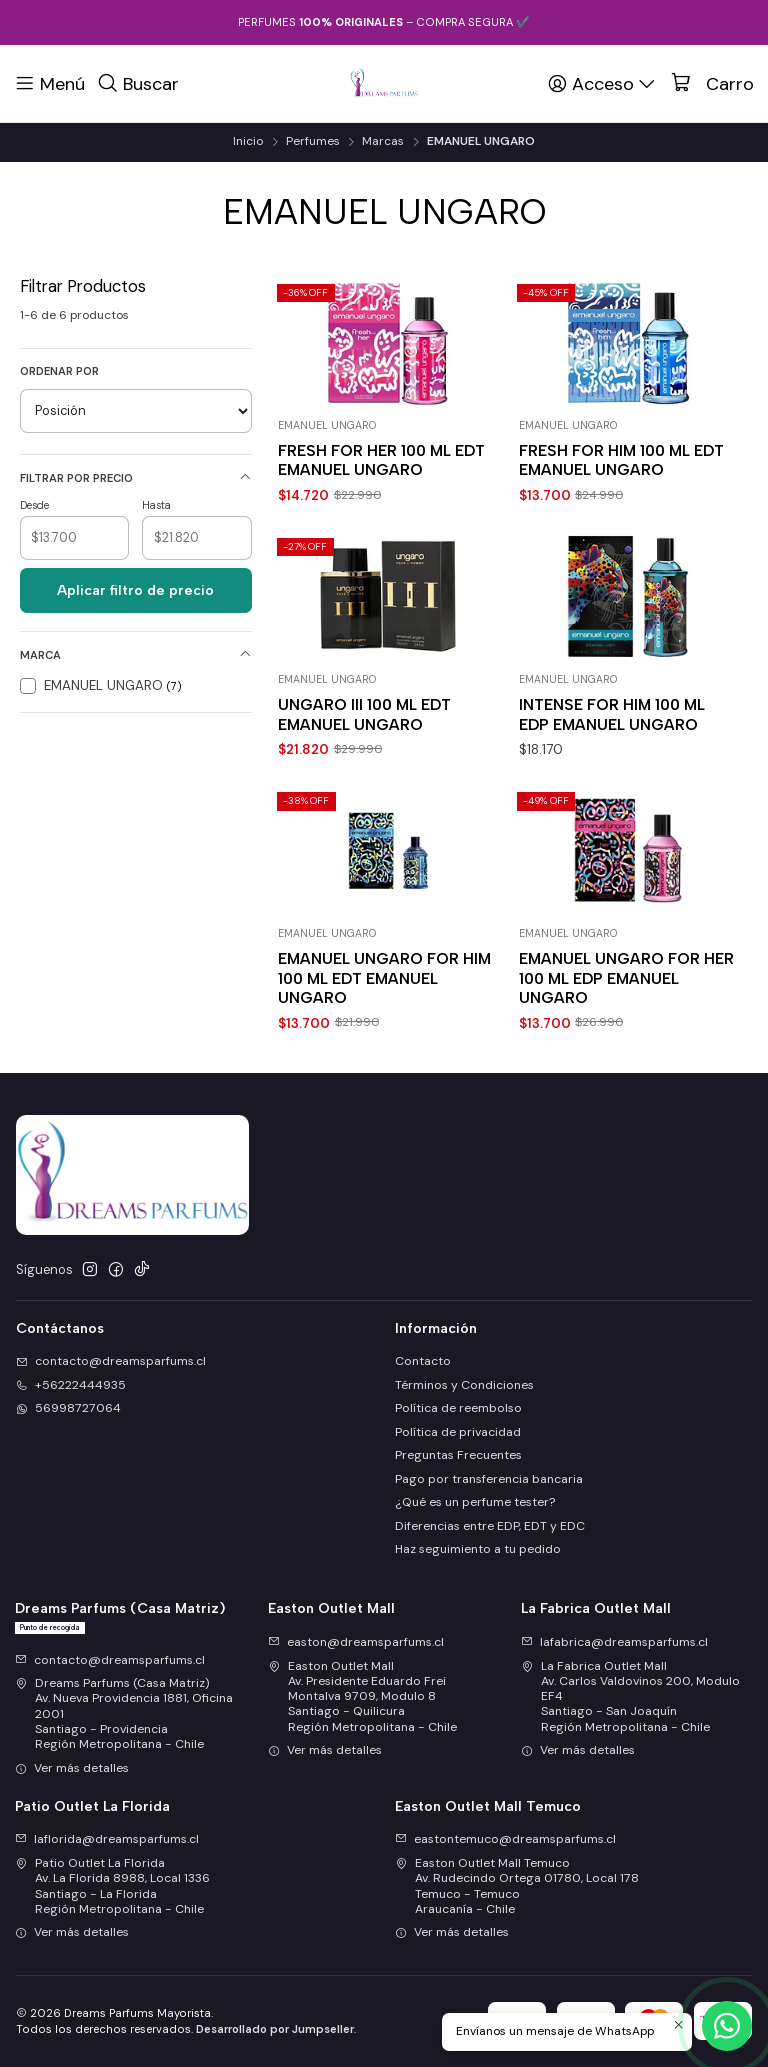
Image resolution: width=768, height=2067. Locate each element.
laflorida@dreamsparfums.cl (107, 1839)
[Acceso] (603, 83)
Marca (136, 654)
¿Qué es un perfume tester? (475, 1502)
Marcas (383, 142)
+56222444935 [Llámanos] (71, 1385)
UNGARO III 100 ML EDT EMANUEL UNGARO (364, 714)
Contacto (423, 1361)
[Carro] (712, 84)
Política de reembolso (458, 1408)
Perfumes (313, 142)
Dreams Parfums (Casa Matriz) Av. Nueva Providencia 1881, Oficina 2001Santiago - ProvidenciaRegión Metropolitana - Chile (124, 1713)
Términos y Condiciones (464, 1385)
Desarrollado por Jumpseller (275, 2029)
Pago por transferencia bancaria (489, 1479)
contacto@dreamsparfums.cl (110, 1660)
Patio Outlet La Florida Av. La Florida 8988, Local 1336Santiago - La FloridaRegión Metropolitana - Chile (112, 1886)
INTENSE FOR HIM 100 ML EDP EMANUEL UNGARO (612, 714)
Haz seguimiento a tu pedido (478, 1549)
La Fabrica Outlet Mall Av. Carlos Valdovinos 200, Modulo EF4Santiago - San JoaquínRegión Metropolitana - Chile (630, 1696)
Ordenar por (59, 371)
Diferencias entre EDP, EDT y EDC (490, 1526)
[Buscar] (138, 83)
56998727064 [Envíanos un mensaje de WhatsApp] (68, 1408)
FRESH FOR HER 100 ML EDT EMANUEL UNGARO (381, 460)
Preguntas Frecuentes (458, 1455)
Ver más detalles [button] (72, 1768)
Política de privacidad (458, 1432)
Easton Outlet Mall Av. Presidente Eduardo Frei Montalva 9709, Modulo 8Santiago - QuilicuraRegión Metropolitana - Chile (362, 1696)
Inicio (248, 142)
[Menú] (50, 83)
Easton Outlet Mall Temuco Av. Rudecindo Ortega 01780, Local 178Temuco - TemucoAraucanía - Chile (517, 1886)
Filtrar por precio (136, 477)
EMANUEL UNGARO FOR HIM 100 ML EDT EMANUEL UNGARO (384, 1076)
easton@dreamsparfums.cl (356, 1642)
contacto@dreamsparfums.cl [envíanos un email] (111, 1361)
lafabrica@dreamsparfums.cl (614, 1642)
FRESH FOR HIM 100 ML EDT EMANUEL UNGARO (621, 460)
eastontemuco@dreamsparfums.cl (505, 1839)
